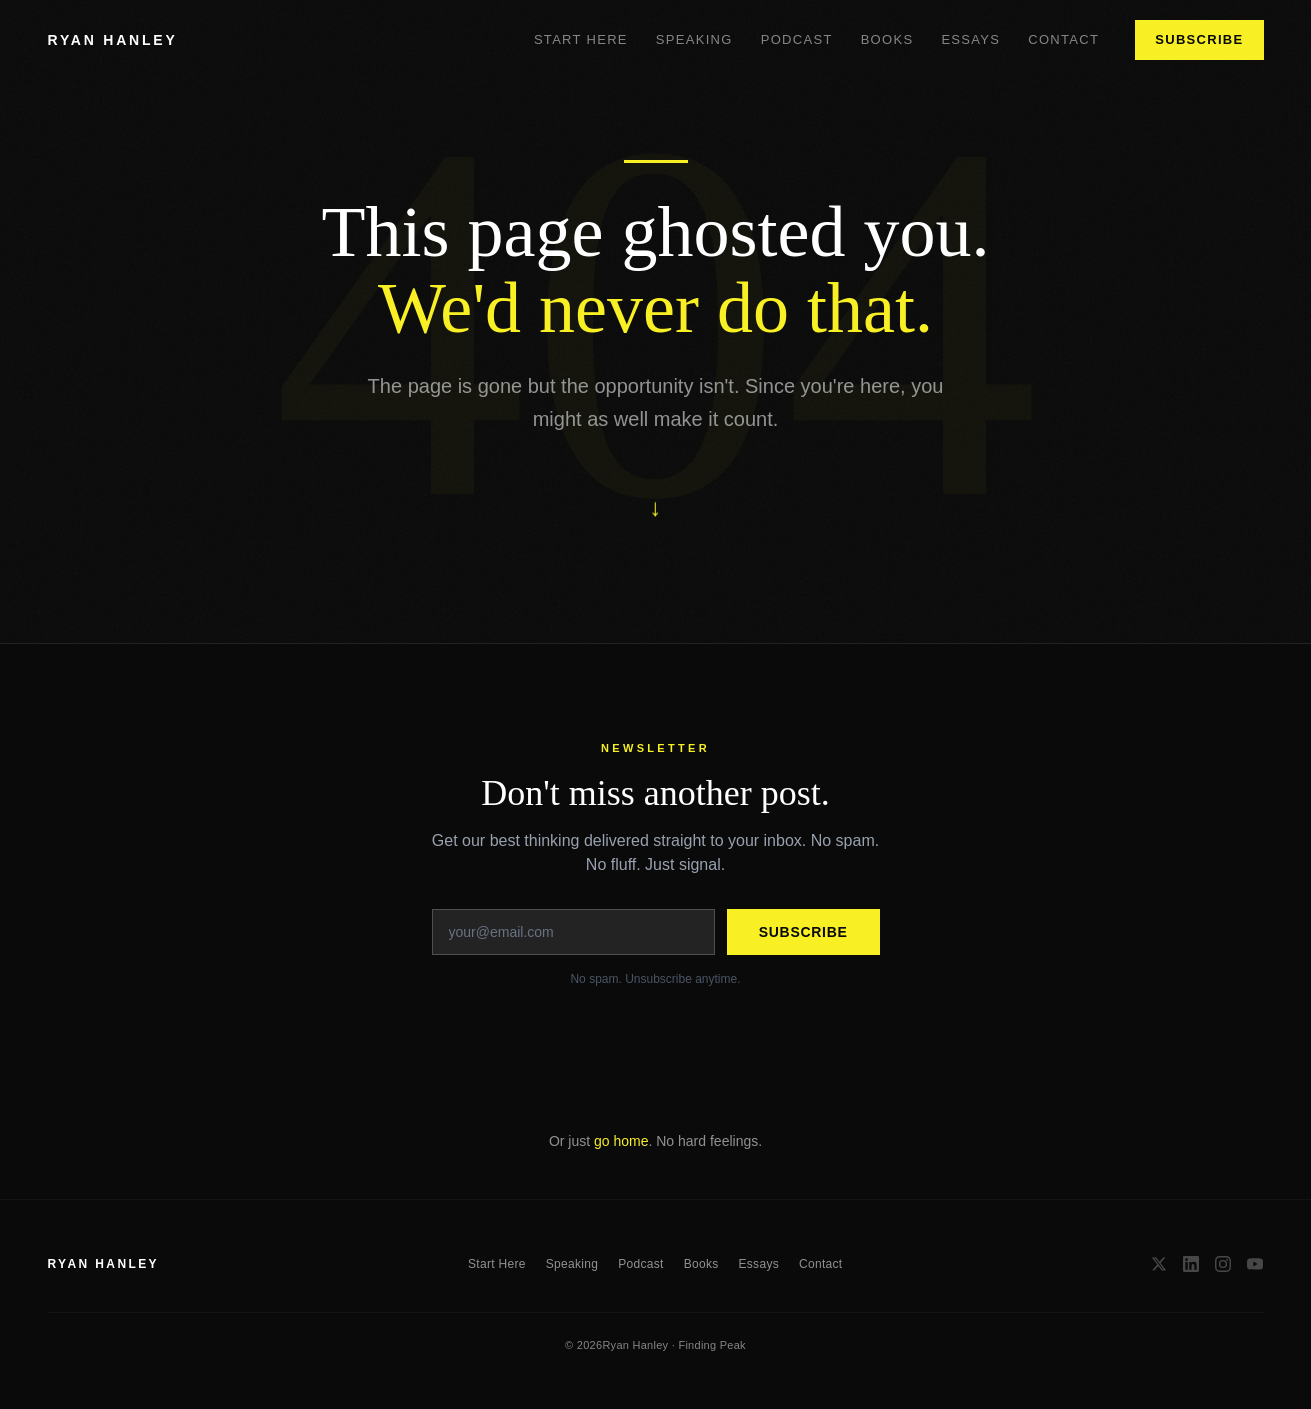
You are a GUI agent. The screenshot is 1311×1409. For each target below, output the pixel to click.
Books (887, 39)
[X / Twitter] (1159, 1264)
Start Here (581, 39)
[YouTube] (1255, 1264)
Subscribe (1199, 39)
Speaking (694, 39)
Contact (1063, 39)
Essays (970, 39)
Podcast (797, 39)
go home (621, 1141)
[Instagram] (1223, 1264)
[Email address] (573, 932)
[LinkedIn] (1191, 1264)
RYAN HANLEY (113, 40)
